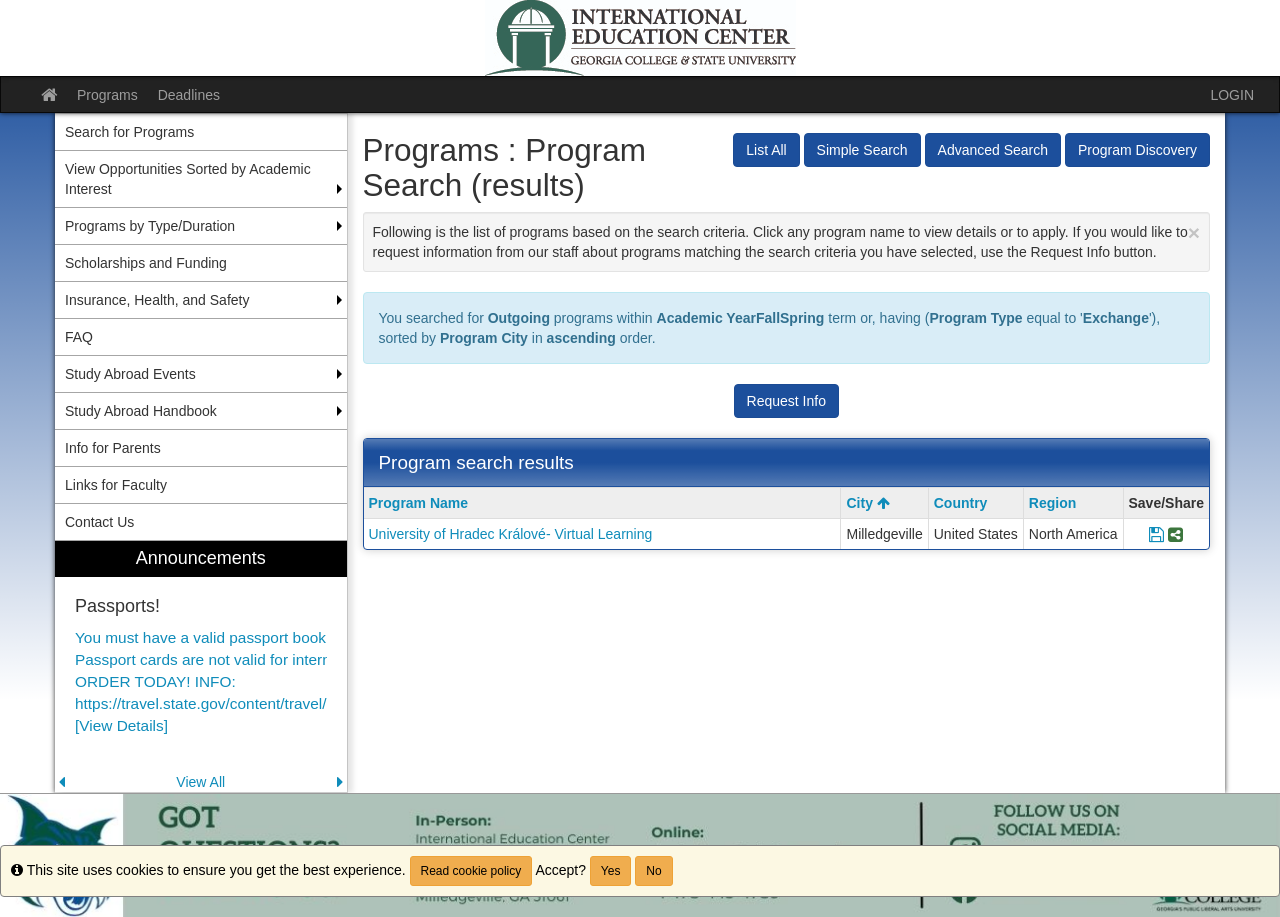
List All (766, 150)
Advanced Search (993, 150)
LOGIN (1232, 95)
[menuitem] (201, 666)
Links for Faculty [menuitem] (116, 485)
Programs (107, 95)
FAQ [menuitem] (79, 337)
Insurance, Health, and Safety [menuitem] (157, 300)
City (867, 503)
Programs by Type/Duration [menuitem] (150, 226)
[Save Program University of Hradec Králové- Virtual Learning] (1156, 534)
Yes (611, 871)
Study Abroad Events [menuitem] (130, 374)
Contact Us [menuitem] (99, 522)
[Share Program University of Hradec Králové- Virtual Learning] (1175, 534)
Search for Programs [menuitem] (129, 132)
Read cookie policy (471, 871)
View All (200, 782)
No (653, 871)
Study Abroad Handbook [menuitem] (141, 411)
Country (961, 503)
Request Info (786, 401)
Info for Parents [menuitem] (113, 448)
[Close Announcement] (1194, 232)
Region (1052, 503)
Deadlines (189, 95)
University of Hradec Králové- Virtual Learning (511, 534)
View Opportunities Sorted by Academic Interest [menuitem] (188, 179)
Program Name (419, 503)
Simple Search (862, 150)
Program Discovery (1137, 150)
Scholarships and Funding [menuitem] (146, 263)
